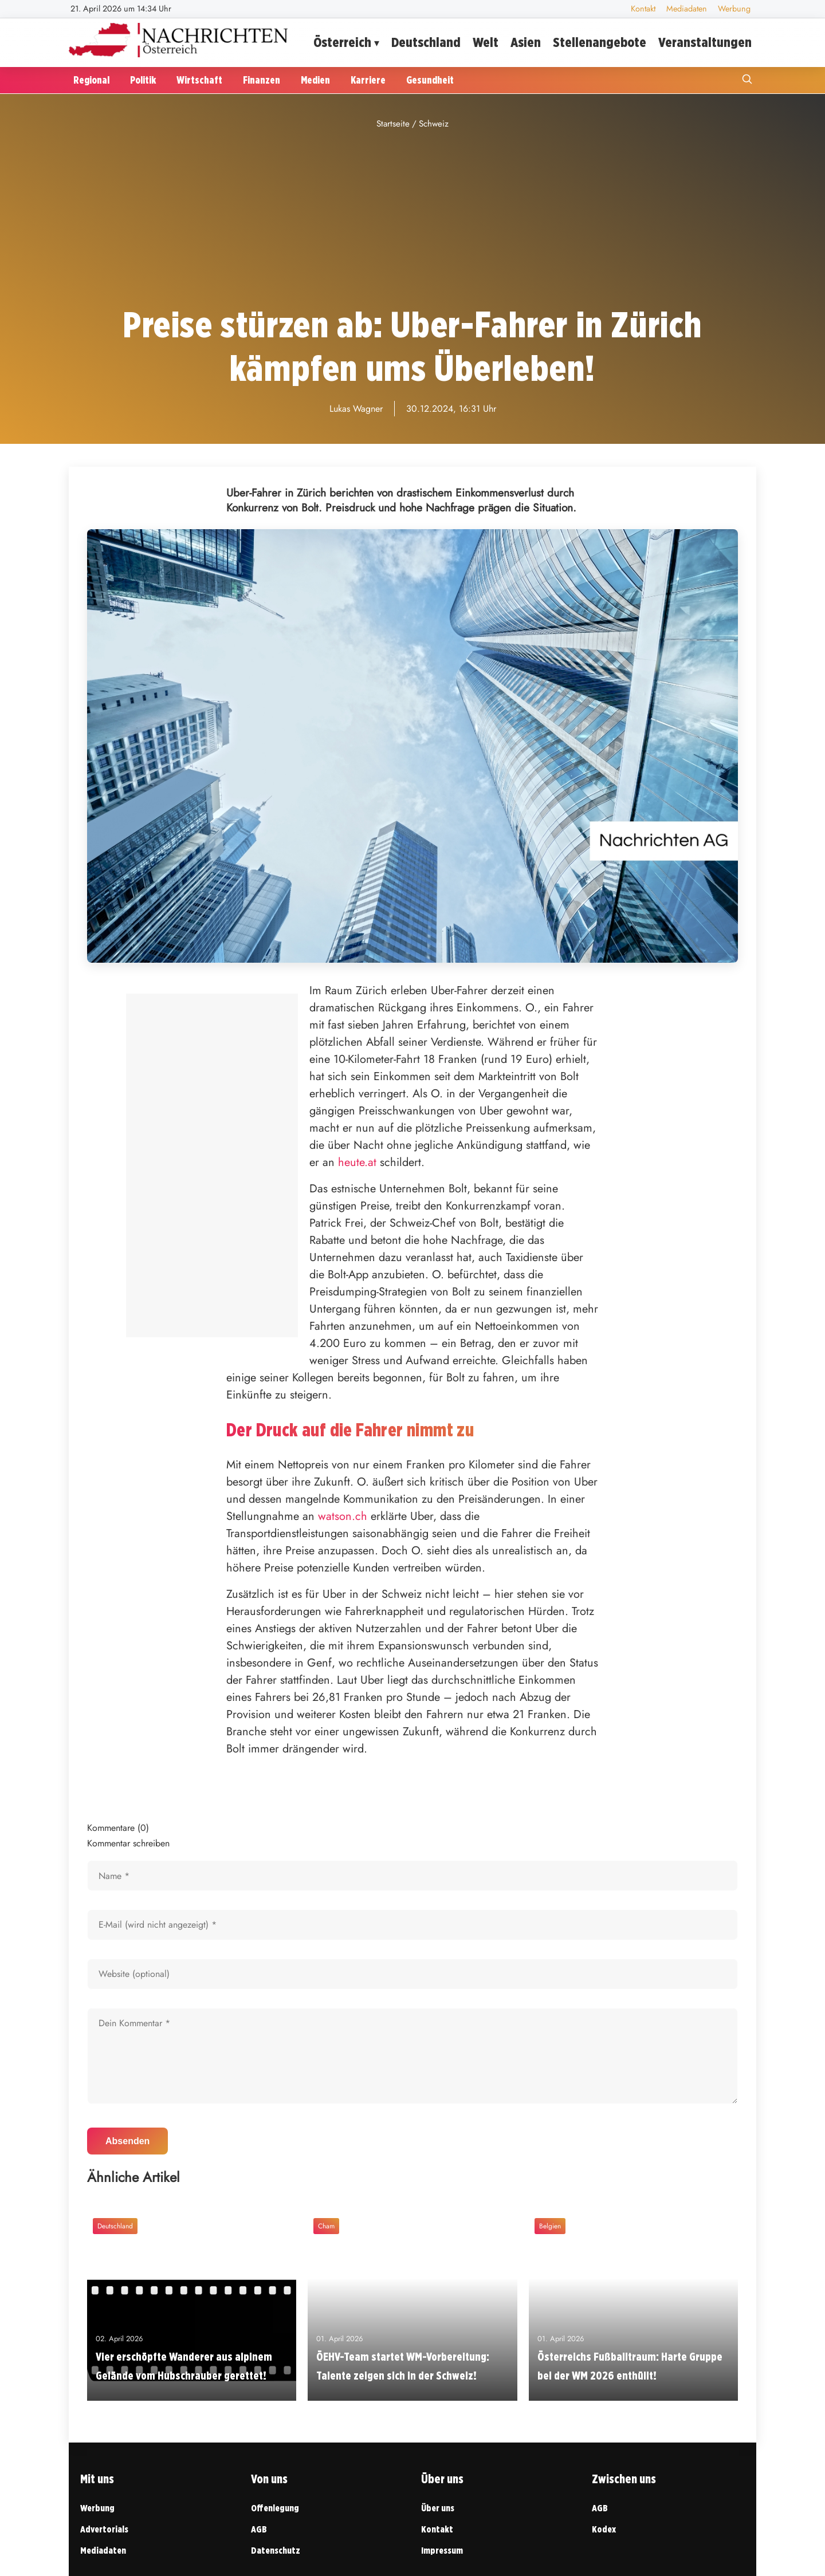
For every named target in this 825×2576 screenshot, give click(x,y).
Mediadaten (686, 8)
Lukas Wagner (356, 408)
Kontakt (643, 8)
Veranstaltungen (705, 42)
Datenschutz (275, 2550)
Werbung (734, 8)
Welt (485, 42)
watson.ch (342, 1516)
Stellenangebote (599, 42)
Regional (91, 80)
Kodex (604, 2529)
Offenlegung (275, 2508)
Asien (525, 42)
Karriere (368, 80)
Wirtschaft (199, 80)
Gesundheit (430, 80)
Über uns (437, 2508)
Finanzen (261, 80)
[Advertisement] (412, 217)
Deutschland (426, 42)
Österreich (342, 42)
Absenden (127, 2141)
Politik (143, 80)
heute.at (357, 1162)
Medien (315, 80)
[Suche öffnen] (747, 80)
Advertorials (104, 2529)
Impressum (442, 2550)
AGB (259, 2529)
